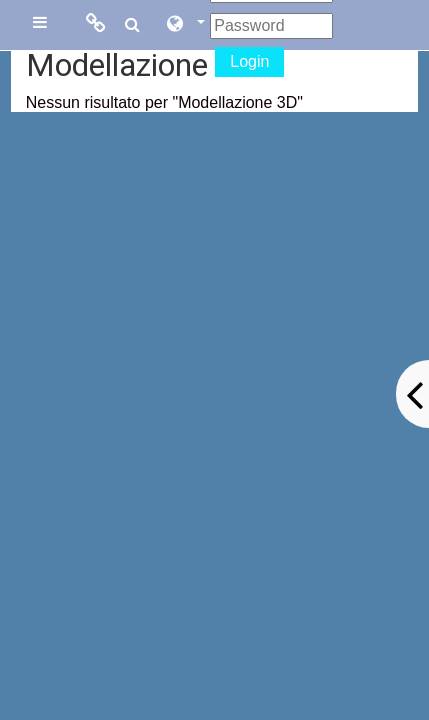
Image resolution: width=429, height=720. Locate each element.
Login (249, 61)
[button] (185, 25)
